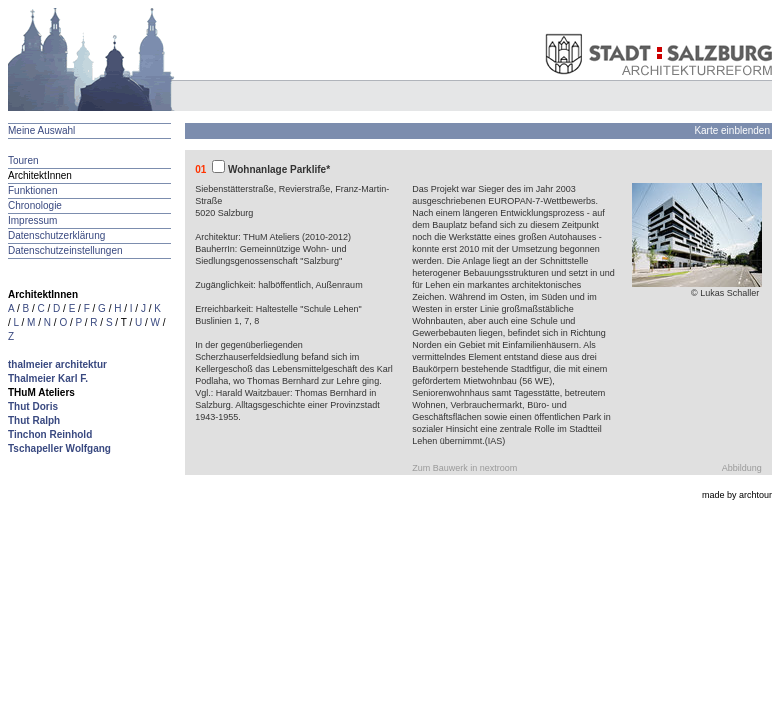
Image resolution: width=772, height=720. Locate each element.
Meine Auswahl (41, 130)
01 (200, 169)
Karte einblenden (732, 130)
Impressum (32, 220)
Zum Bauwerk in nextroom (464, 468)
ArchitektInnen (40, 175)
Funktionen (32, 190)
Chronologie (35, 205)
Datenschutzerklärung (56, 235)
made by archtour (737, 495)
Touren (23, 160)
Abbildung (742, 468)
